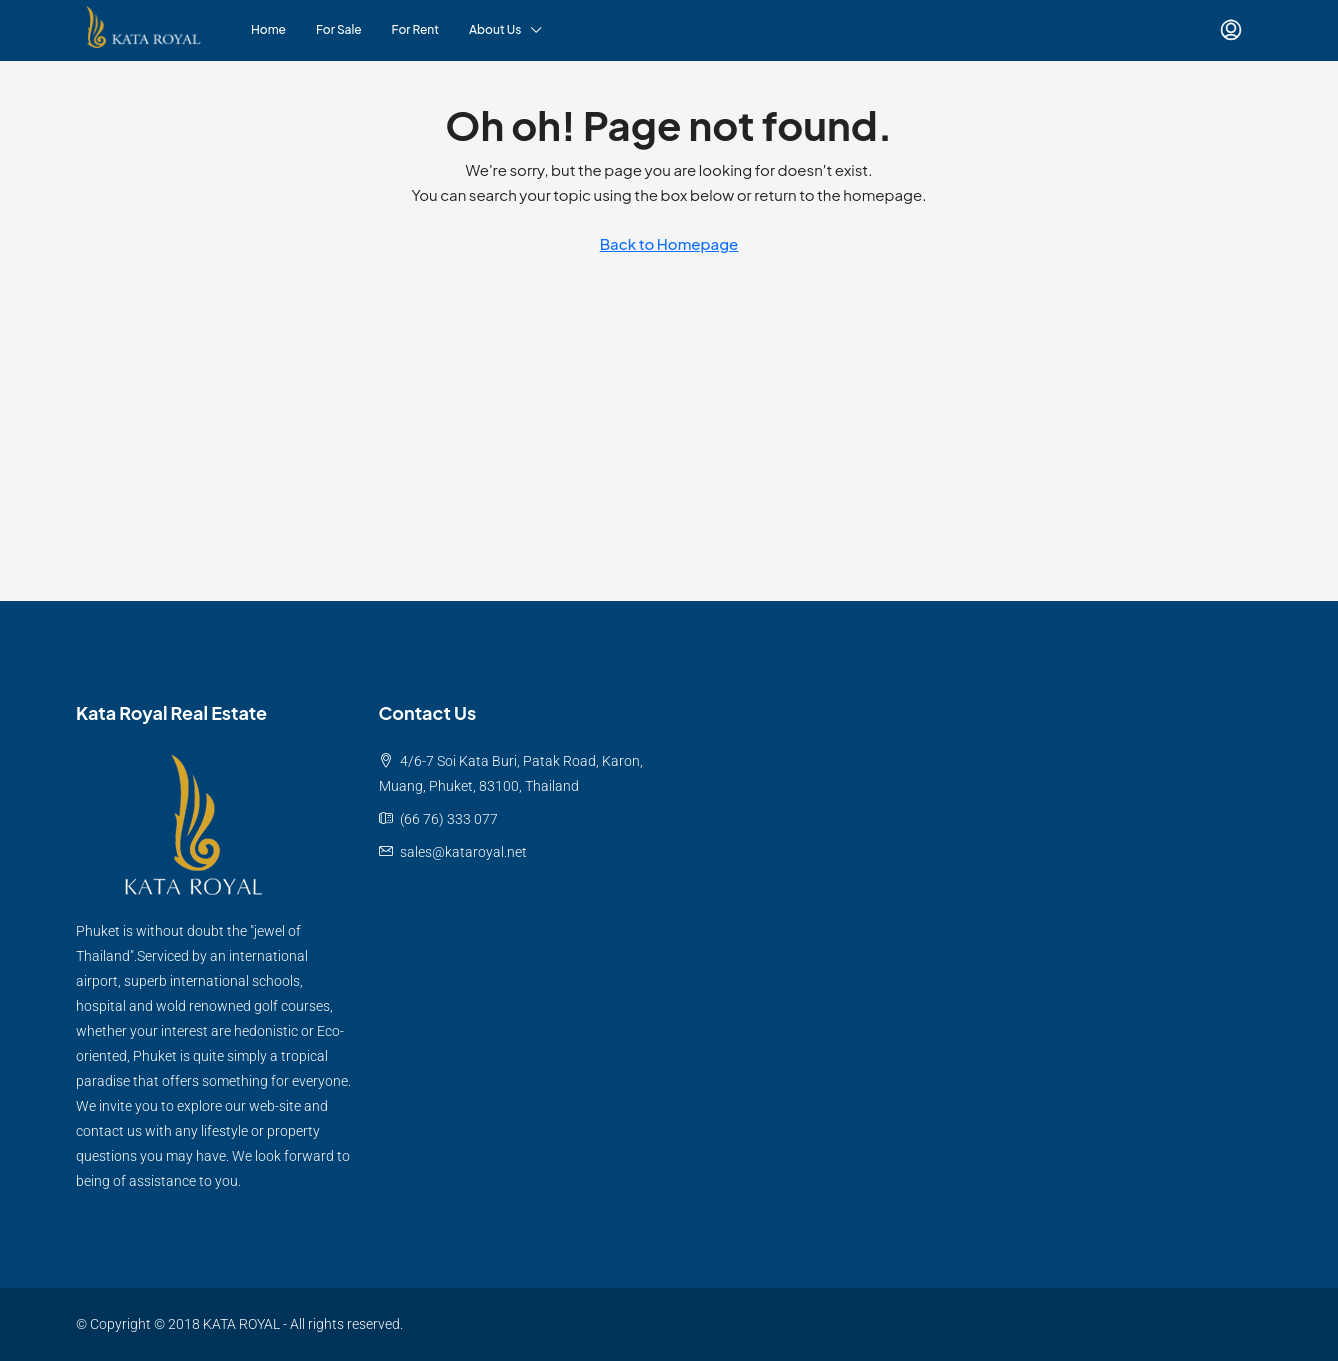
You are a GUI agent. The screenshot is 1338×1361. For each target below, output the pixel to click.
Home (268, 29)
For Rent (415, 29)
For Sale (339, 29)
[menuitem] (1231, 30)
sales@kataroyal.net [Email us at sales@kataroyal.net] (463, 852)
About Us (495, 29)
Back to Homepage (669, 243)
